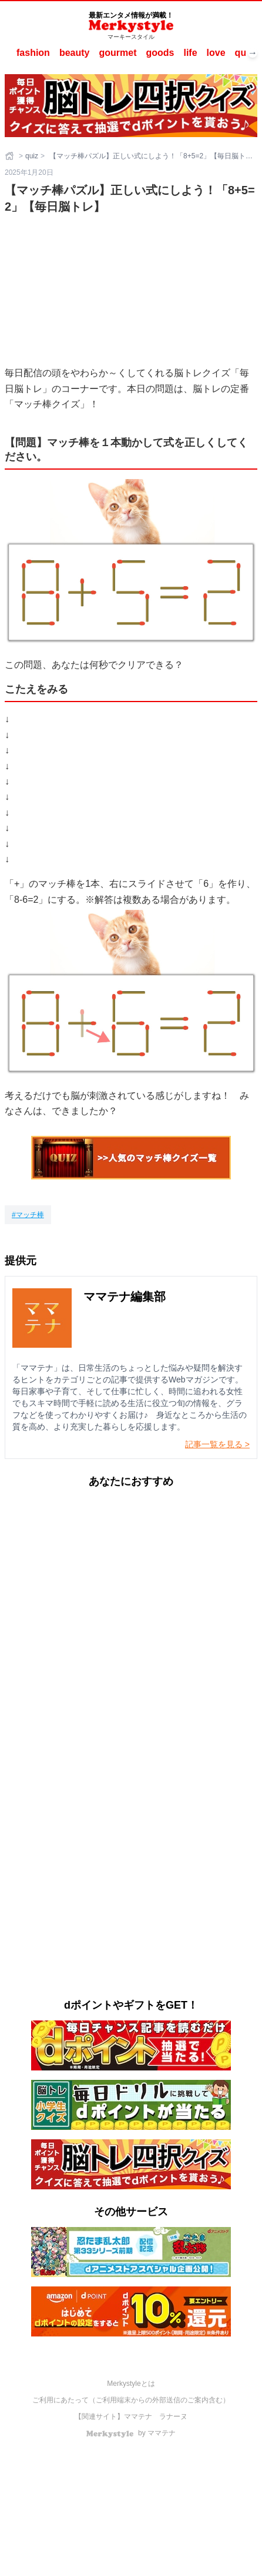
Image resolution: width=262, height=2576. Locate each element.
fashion (33, 53)
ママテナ (138, 2416)
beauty (74, 53)
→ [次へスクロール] (252, 53)
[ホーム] (10, 156)
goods (160, 53)
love (216, 53)
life (190, 53)
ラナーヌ (173, 2416)
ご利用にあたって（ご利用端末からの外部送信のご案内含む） (131, 2400)
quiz (244, 53)
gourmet (117, 53)
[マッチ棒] (28, 1214)
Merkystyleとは (130, 2383)
